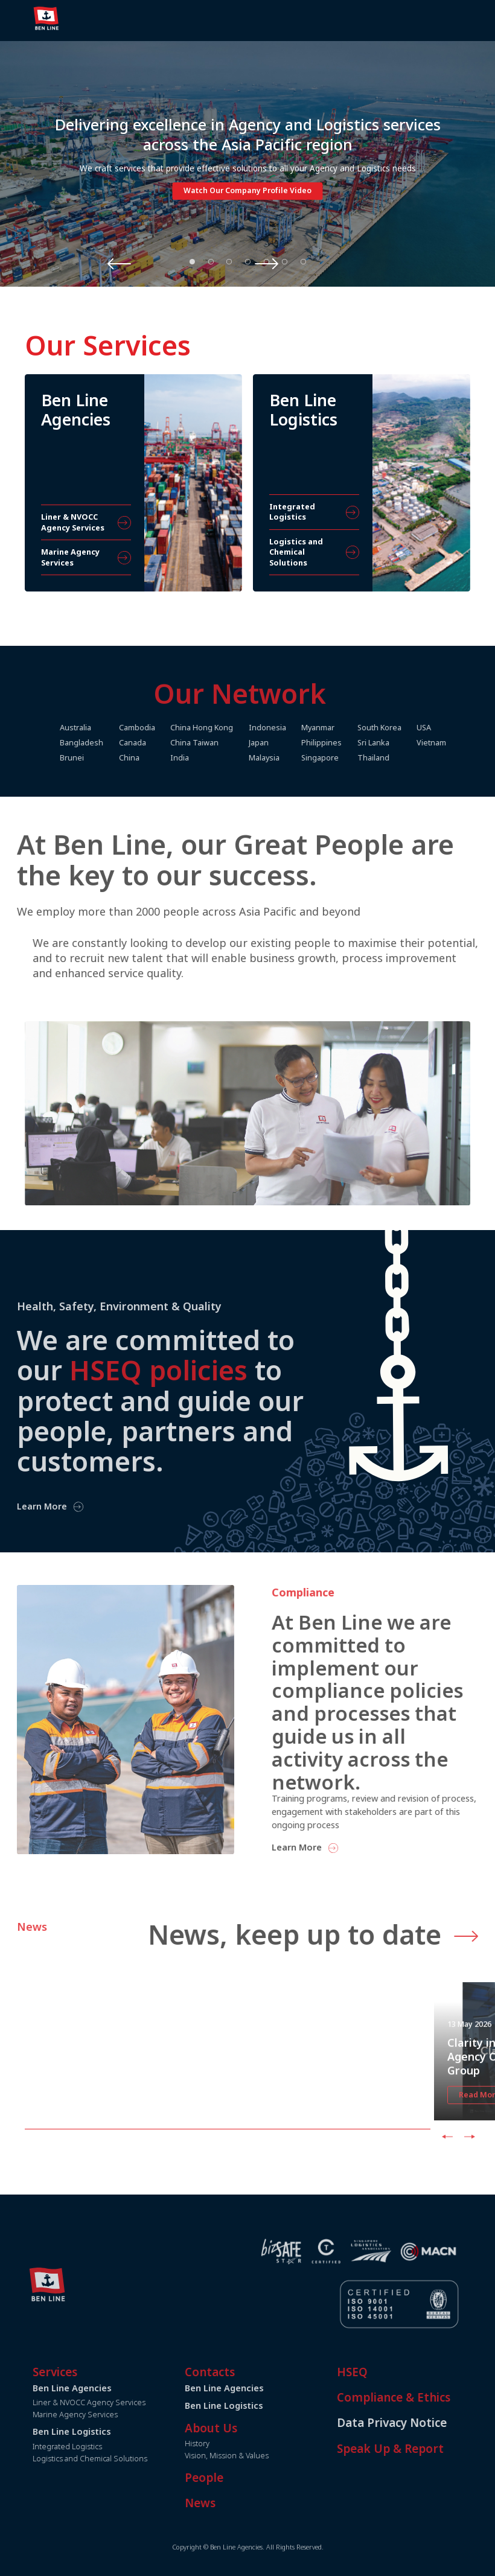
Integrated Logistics (100, 2446)
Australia (105, 727)
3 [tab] (229, 261)
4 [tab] (248, 261)
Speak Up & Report (422, 2448)
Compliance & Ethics (426, 2397)
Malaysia (296, 758)
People (236, 2477)
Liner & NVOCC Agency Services (121, 2402)
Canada (162, 743)
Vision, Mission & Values (259, 2455)
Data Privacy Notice (424, 2422)
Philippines (354, 743)
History (229, 2443)
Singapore (353, 758)
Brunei (101, 758)
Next (334, 262)
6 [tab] (285, 261)
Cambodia (167, 727)
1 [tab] (193, 261)
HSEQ (384, 2372)
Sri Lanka (407, 743)
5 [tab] (266, 261)
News (232, 2503)
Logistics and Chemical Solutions (122, 2458)
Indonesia (299, 727)
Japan (291, 743)
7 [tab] (303, 261)
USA (459, 727)
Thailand (407, 758)
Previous (162, 262)
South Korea (413, 727)
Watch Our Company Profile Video (247, 192)
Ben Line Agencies (256, 2388)
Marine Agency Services (107, 2414)
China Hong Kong (233, 727)
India (211, 758)
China (159, 758)
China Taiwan (226, 743)
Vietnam (466, 743)
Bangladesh (111, 743)
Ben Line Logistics (256, 2405)
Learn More (329, 1847)
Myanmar (351, 727)
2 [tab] (211, 261)
